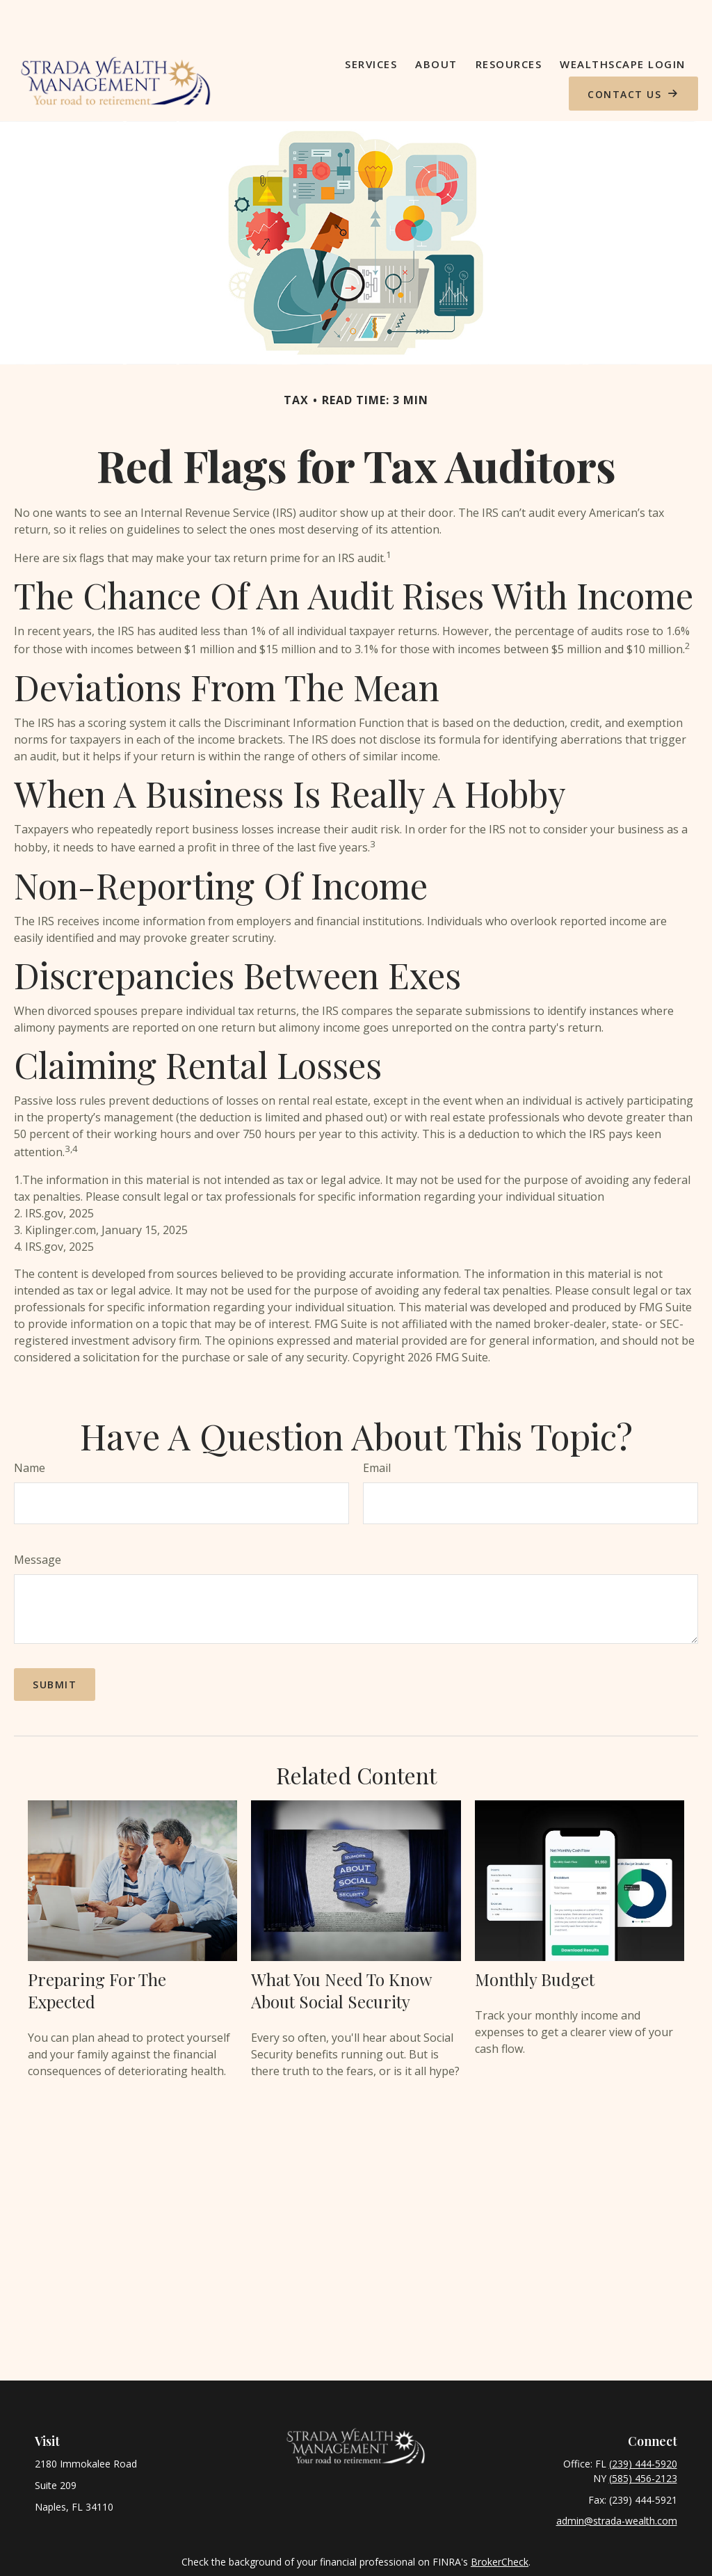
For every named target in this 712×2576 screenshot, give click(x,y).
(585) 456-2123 (643, 2438)
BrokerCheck (499, 2522)
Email (377, 1428)
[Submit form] (54, 1645)
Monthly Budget (534, 1939)
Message (37, 1520)
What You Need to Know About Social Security (341, 1950)
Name (29, 1428)
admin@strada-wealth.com (616, 2481)
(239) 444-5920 (643, 2424)
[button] (371, 23)
